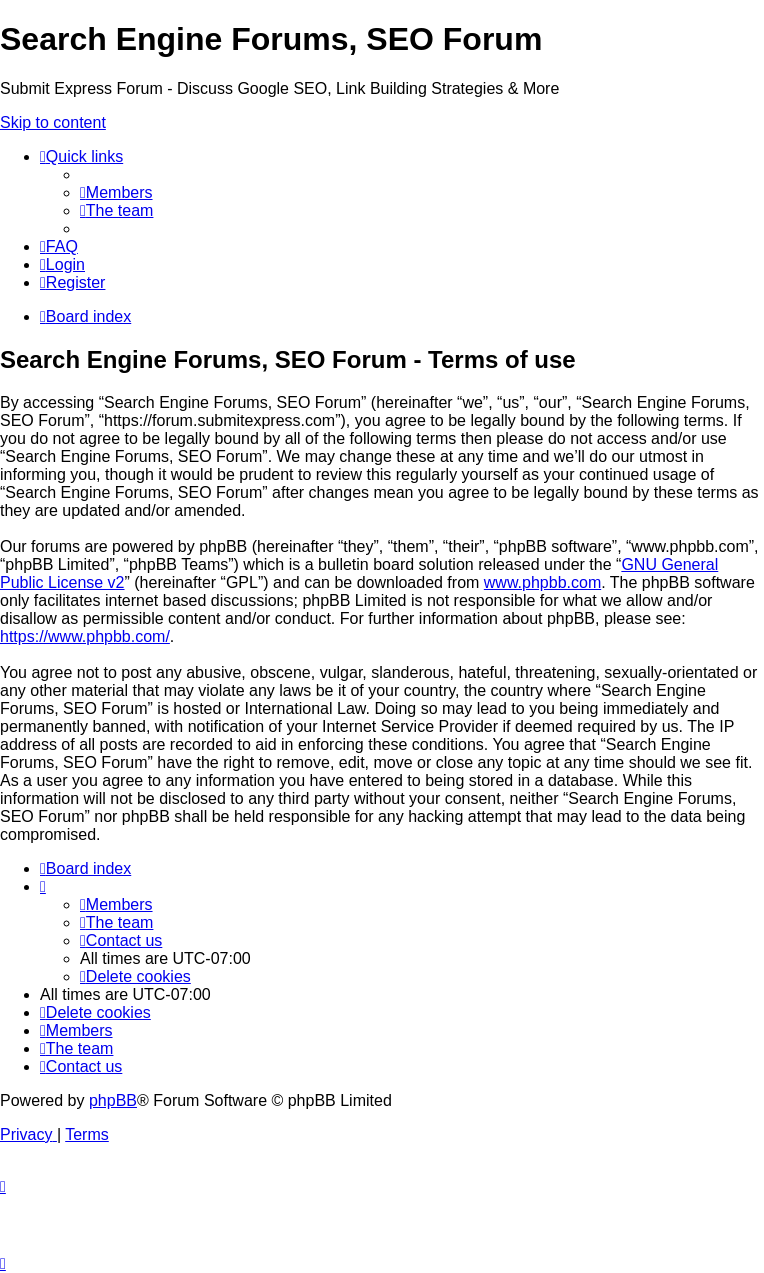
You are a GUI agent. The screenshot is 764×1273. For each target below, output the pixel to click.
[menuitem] (116, 192)
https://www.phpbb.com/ (85, 636)
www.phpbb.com (542, 582)
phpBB (113, 1100)
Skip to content (53, 122)
